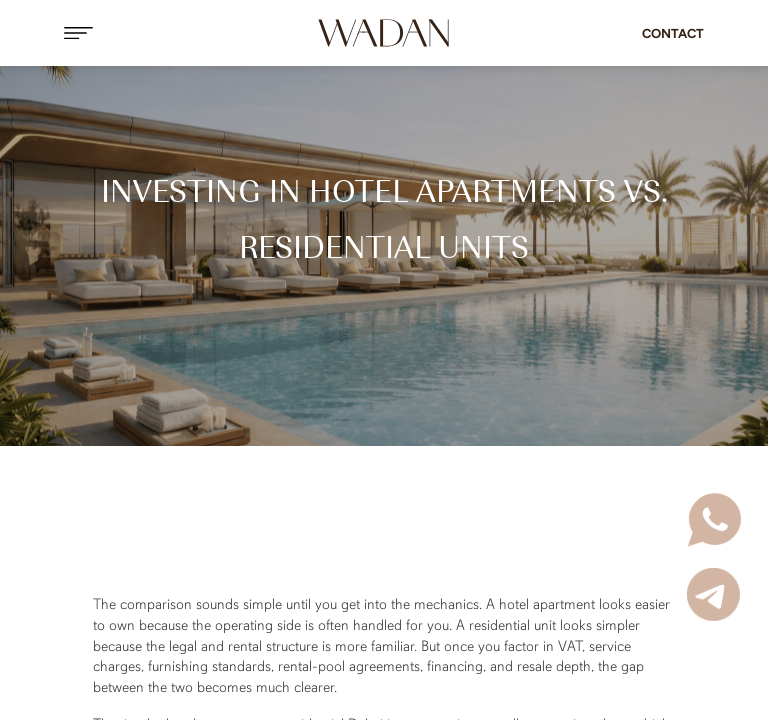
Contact (673, 33)
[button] (162, 33)
